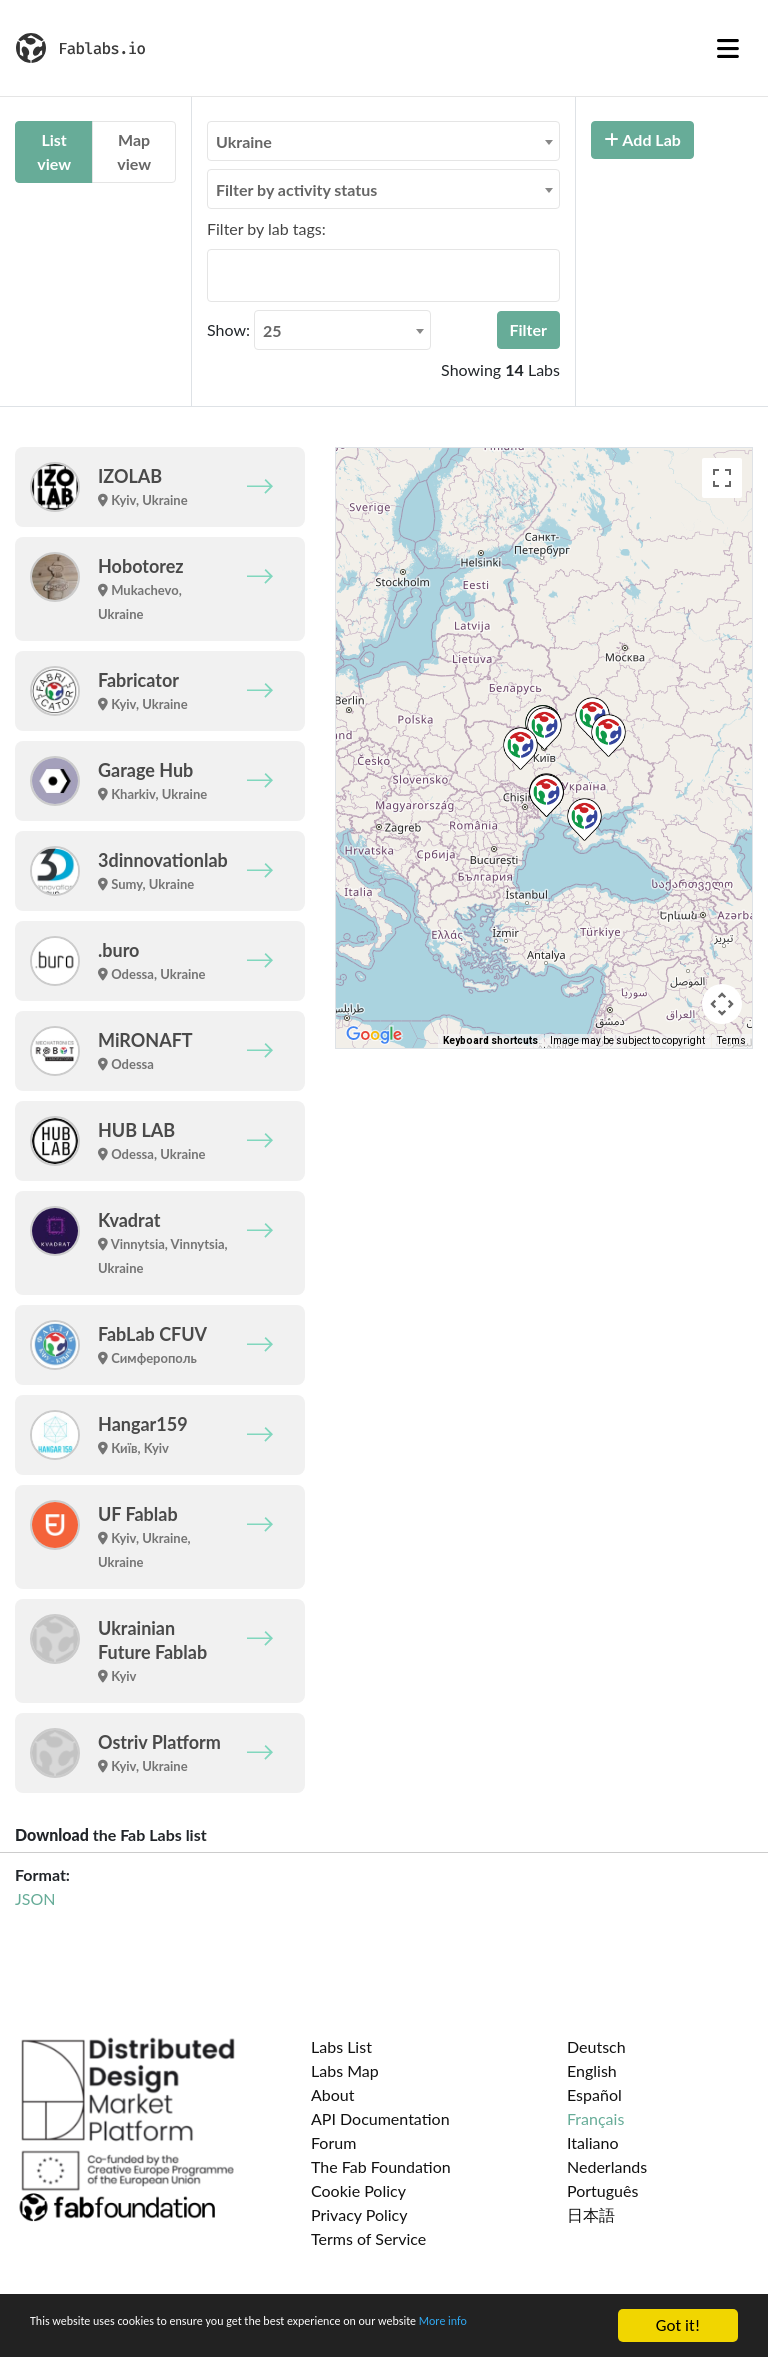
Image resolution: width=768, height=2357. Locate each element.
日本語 (591, 2214)
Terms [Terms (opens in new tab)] (731, 1040)
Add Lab (642, 139)
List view (54, 151)
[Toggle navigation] (728, 48)
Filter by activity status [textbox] (296, 189)
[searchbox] (219, 275)
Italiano (593, 2142)
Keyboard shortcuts (490, 1040)
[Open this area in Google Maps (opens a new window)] (374, 1035)
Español (594, 2094)
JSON (35, 1898)
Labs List (341, 2046)
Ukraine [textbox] (244, 141)
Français (595, 2118)
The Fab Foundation (381, 2166)
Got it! (678, 2316)
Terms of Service (368, 2238)
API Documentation (380, 2118)
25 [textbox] (272, 330)
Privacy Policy (359, 2214)
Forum (333, 2142)
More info (64, 2333)
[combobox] (383, 141)
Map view (134, 151)
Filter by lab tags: (266, 228)
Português (602, 2190)
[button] (544, 728)
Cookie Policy (358, 2190)
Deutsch (596, 2046)
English (592, 2070)
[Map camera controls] (722, 1004)
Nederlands (607, 2166)
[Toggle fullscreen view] (722, 478)
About (333, 2094)
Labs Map (345, 2070)
